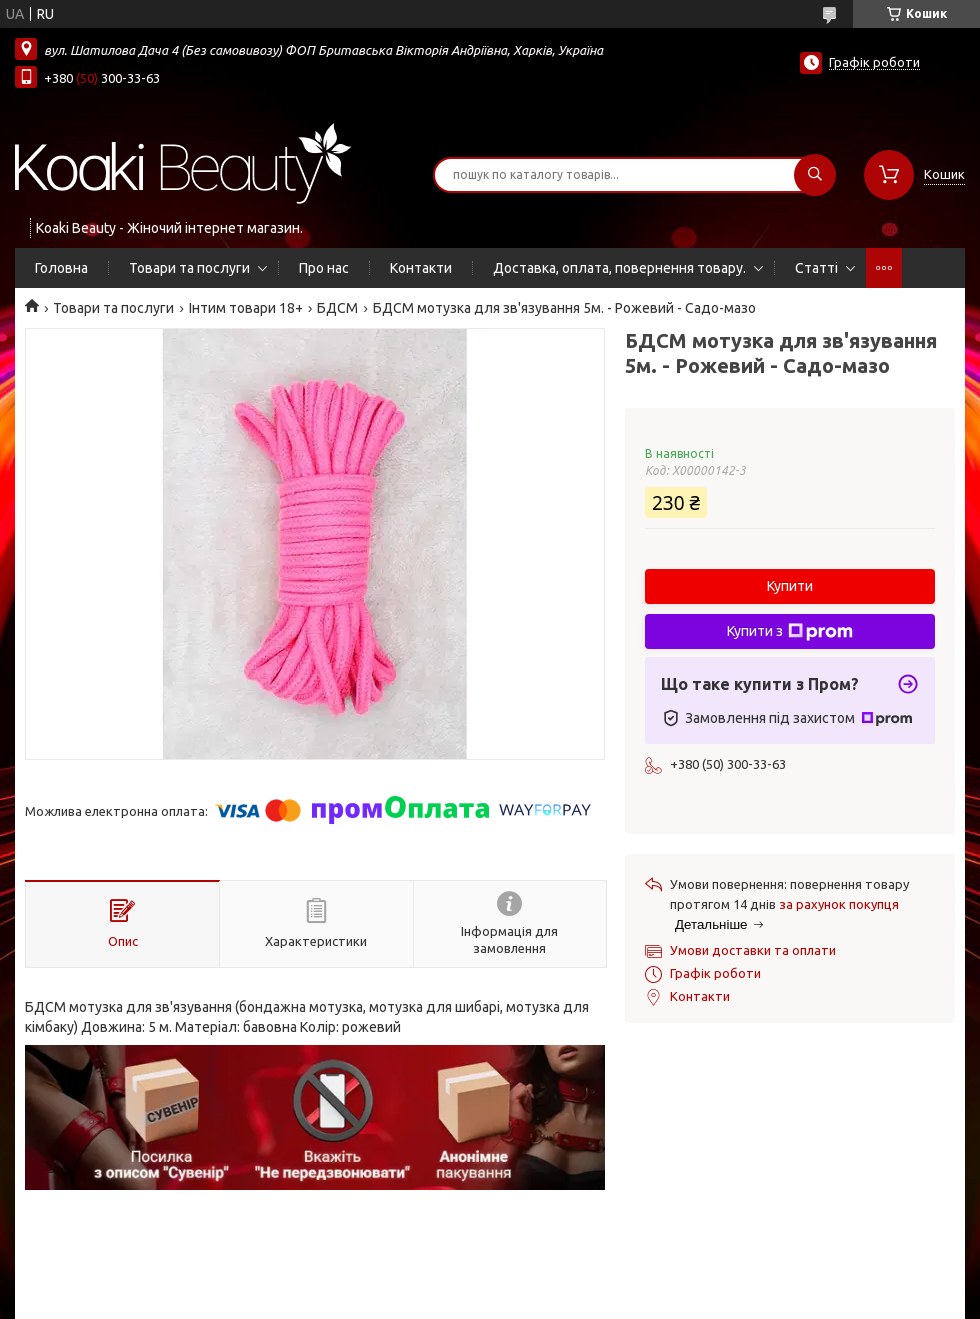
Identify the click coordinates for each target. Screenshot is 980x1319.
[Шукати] (815, 175)
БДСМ (337, 308)
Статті (816, 268)
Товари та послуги (189, 268)
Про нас (324, 268)
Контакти (421, 268)
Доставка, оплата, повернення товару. (619, 268)
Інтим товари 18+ (246, 308)
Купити (790, 586)
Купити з (790, 632)
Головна (61, 268)
